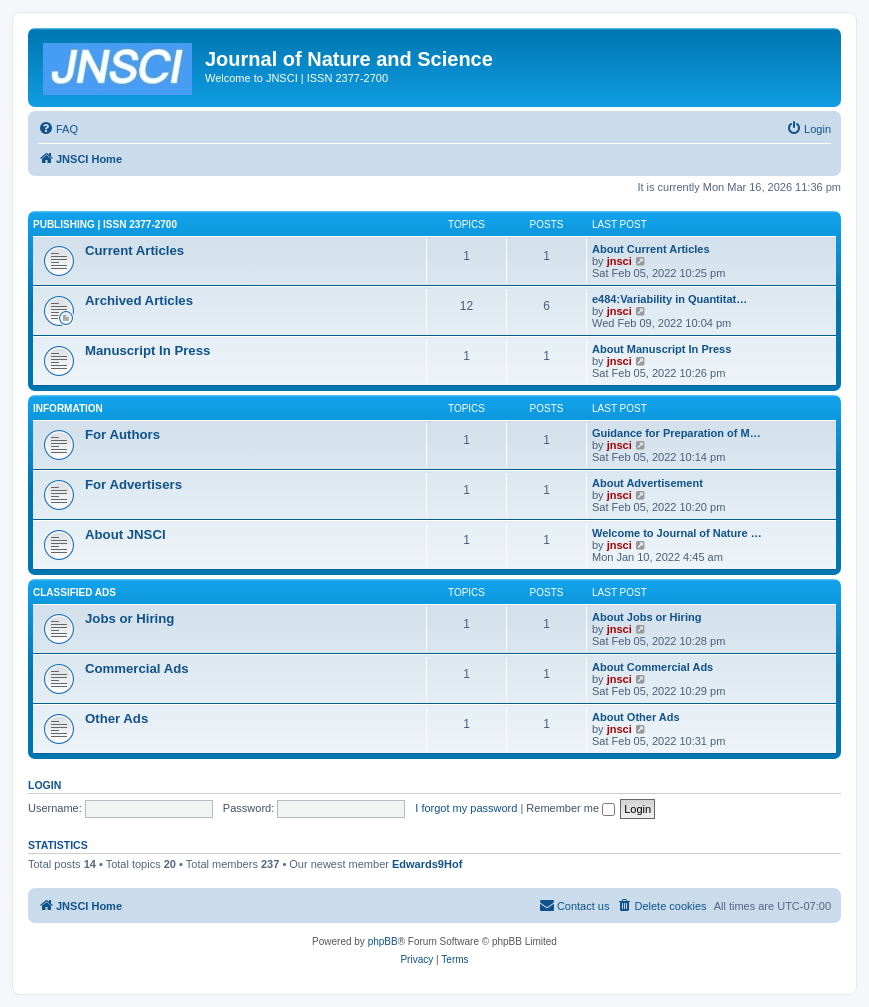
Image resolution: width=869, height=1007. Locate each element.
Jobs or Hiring (129, 618)
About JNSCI (125, 534)
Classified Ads (74, 592)
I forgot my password (466, 808)
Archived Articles (139, 300)
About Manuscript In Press (661, 349)
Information (68, 408)
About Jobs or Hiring (646, 617)
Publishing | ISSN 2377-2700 (105, 224)
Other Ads (116, 718)
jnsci (619, 261)
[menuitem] (58, 129)
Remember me (570, 808)
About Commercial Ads (652, 667)
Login (44, 785)
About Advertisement (647, 483)
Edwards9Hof (427, 864)
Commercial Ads (137, 668)
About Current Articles (651, 249)
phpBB (383, 941)
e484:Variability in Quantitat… (669, 299)
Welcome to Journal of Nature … (677, 533)
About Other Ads (636, 717)
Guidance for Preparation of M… (676, 433)
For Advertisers (133, 484)
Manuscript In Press (147, 350)
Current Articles (134, 250)
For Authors (122, 434)
